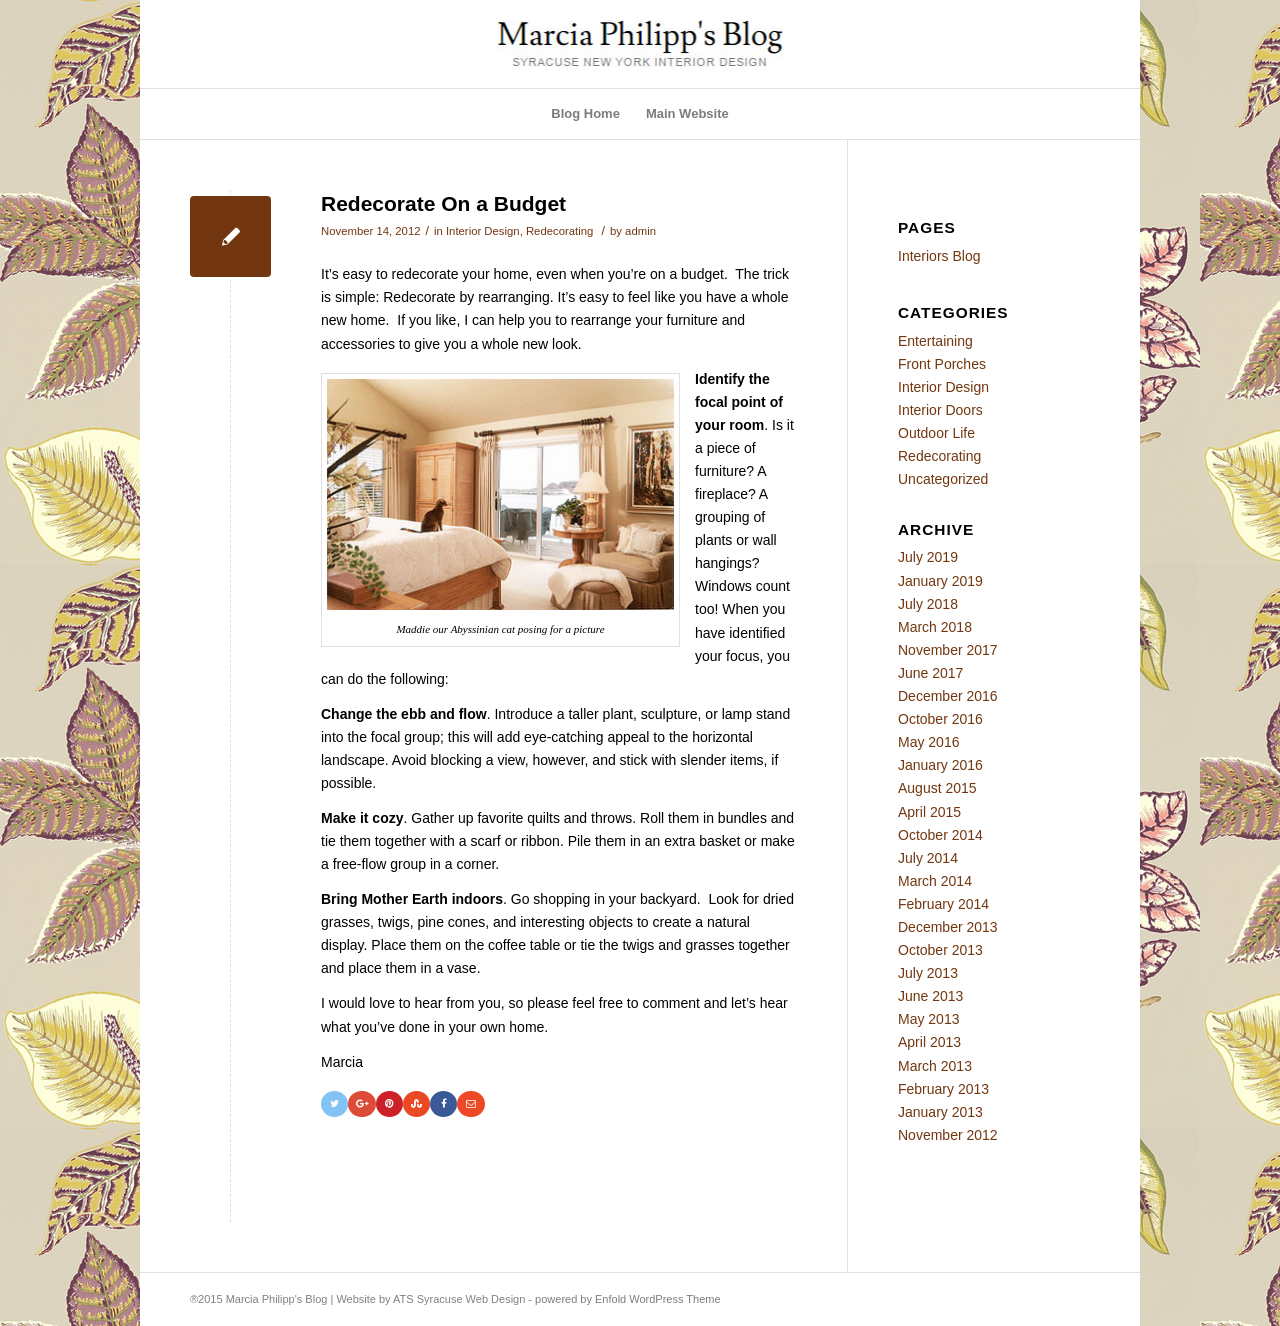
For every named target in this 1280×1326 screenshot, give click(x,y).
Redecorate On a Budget (443, 203)
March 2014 (935, 881)
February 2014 (943, 904)
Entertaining (935, 341)
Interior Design (483, 231)
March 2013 (935, 1066)
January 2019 (940, 581)
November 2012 (948, 1135)
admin (640, 231)
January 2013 (940, 1112)
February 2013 (943, 1089)
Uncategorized (943, 479)
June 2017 (930, 673)
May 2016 (928, 742)
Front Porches (942, 364)
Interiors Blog (939, 256)
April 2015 (929, 812)
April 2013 (929, 1042)
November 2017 (948, 650)
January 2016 (940, 765)
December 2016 (948, 696)
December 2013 (948, 927)
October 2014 (940, 835)
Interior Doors (940, 410)
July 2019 (928, 557)
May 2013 (928, 1019)
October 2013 (940, 950)
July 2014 (928, 858)
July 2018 (928, 604)
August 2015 (937, 788)
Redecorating (559, 231)
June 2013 (930, 996)
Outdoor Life (936, 433)
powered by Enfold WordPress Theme (627, 1299)
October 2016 (940, 719)
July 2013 (928, 973)
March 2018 (935, 627)
